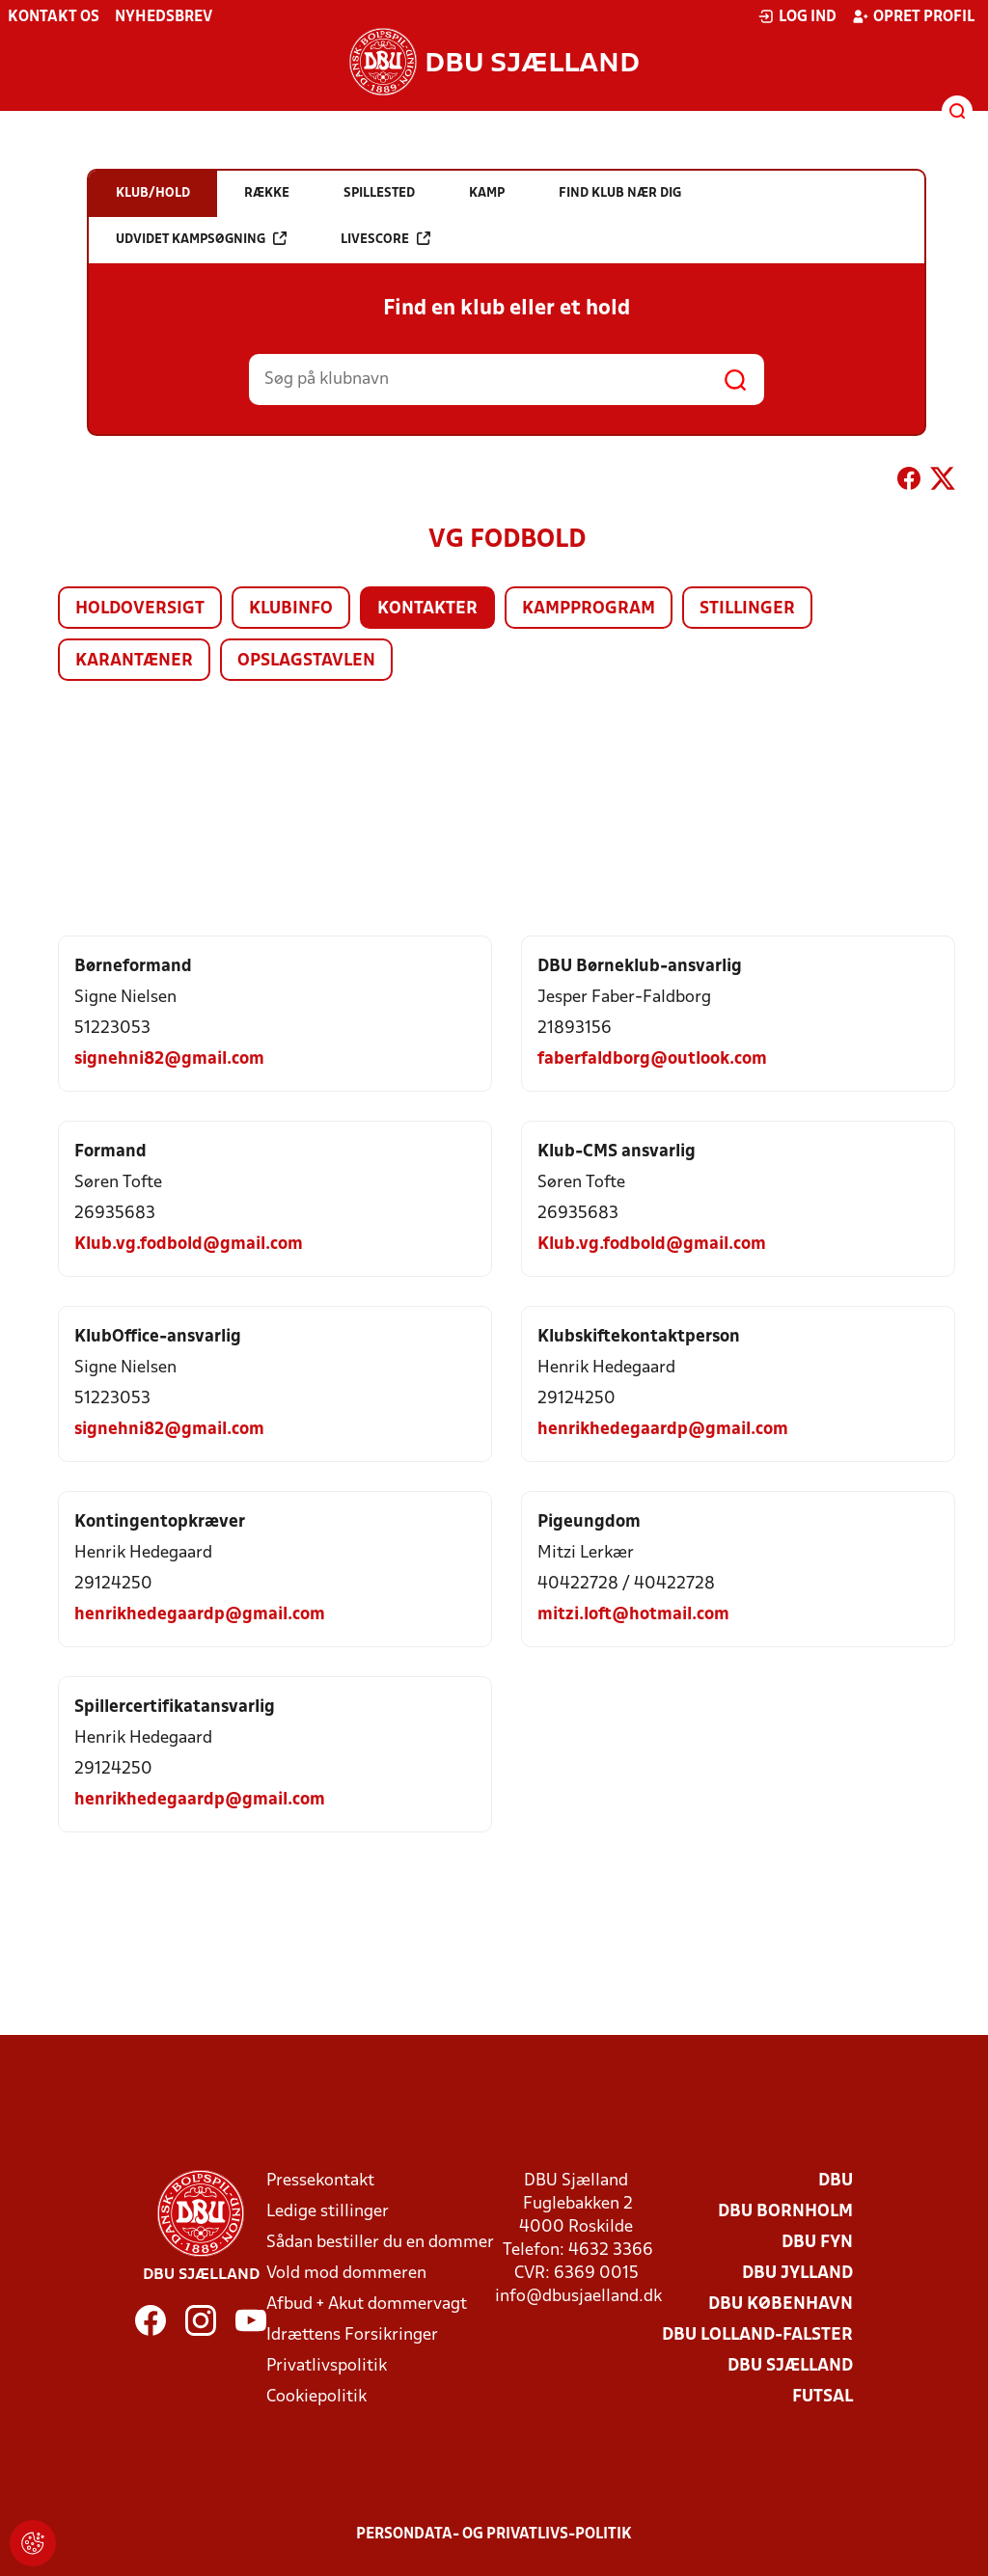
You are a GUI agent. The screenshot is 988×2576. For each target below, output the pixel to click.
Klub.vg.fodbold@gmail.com (188, 1244)
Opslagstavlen (306, 661)
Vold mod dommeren (346, 2273)
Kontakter (427, 609)
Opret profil (913, 16)
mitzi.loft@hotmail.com (633, 1615)
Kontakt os (53, 17)
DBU (835, 2181)
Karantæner (134, 661)
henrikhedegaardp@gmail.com (662, 1430)
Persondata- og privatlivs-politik (494, 2534)
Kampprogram (588, 609)
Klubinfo (291, 609)
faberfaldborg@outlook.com (652, 1059)
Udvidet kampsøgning (201, 238)
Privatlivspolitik (326, 2366)
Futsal (822, 2397)
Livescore (385, 238)
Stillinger (747, 609)
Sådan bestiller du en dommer (380, 2243)
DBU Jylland (797, 2273)
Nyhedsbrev (163, 17)
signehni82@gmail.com (169, 1059)
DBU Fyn (817, 2243)
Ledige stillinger (327, 2212)
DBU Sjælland (790, 2366)
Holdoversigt (140, 609)
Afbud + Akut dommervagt (366, 2304)
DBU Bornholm (785, 2212)
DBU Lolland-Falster (757, 2335)
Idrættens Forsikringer (352, 2335)
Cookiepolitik (316, 2397)
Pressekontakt (320, 2181)
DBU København (780, 2304)
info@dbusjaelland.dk (578, 2297)
